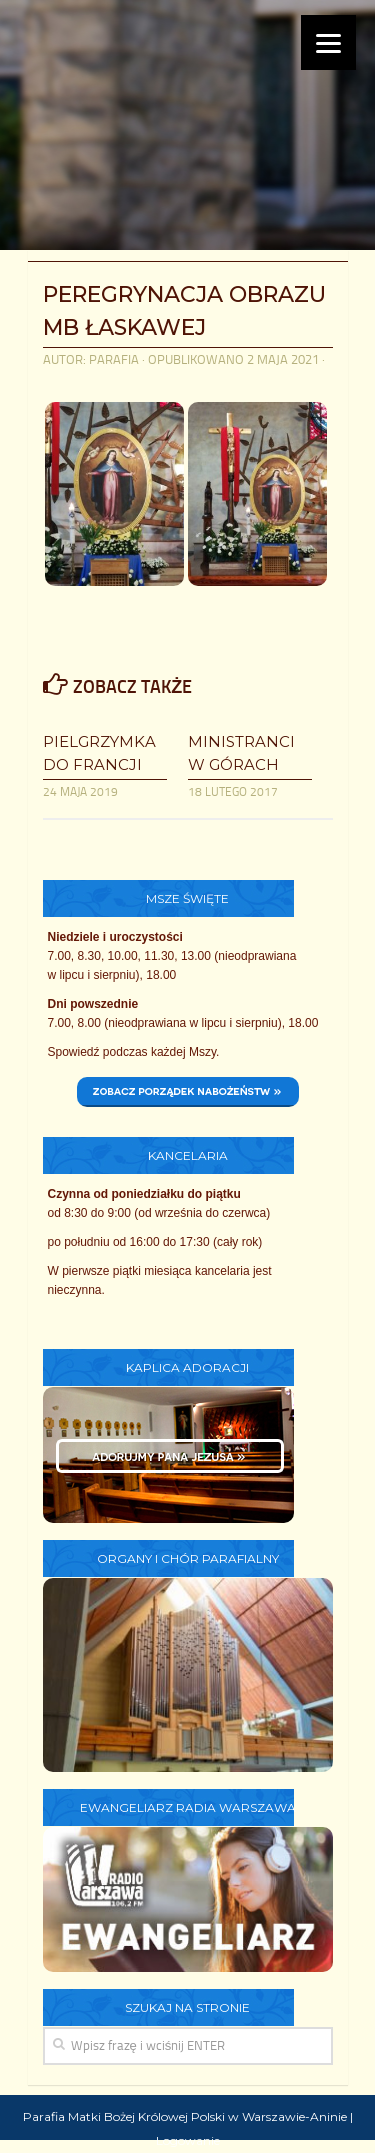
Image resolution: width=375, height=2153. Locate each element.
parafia (114, 359)
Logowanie (188, 2140)
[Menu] (328, 42)
